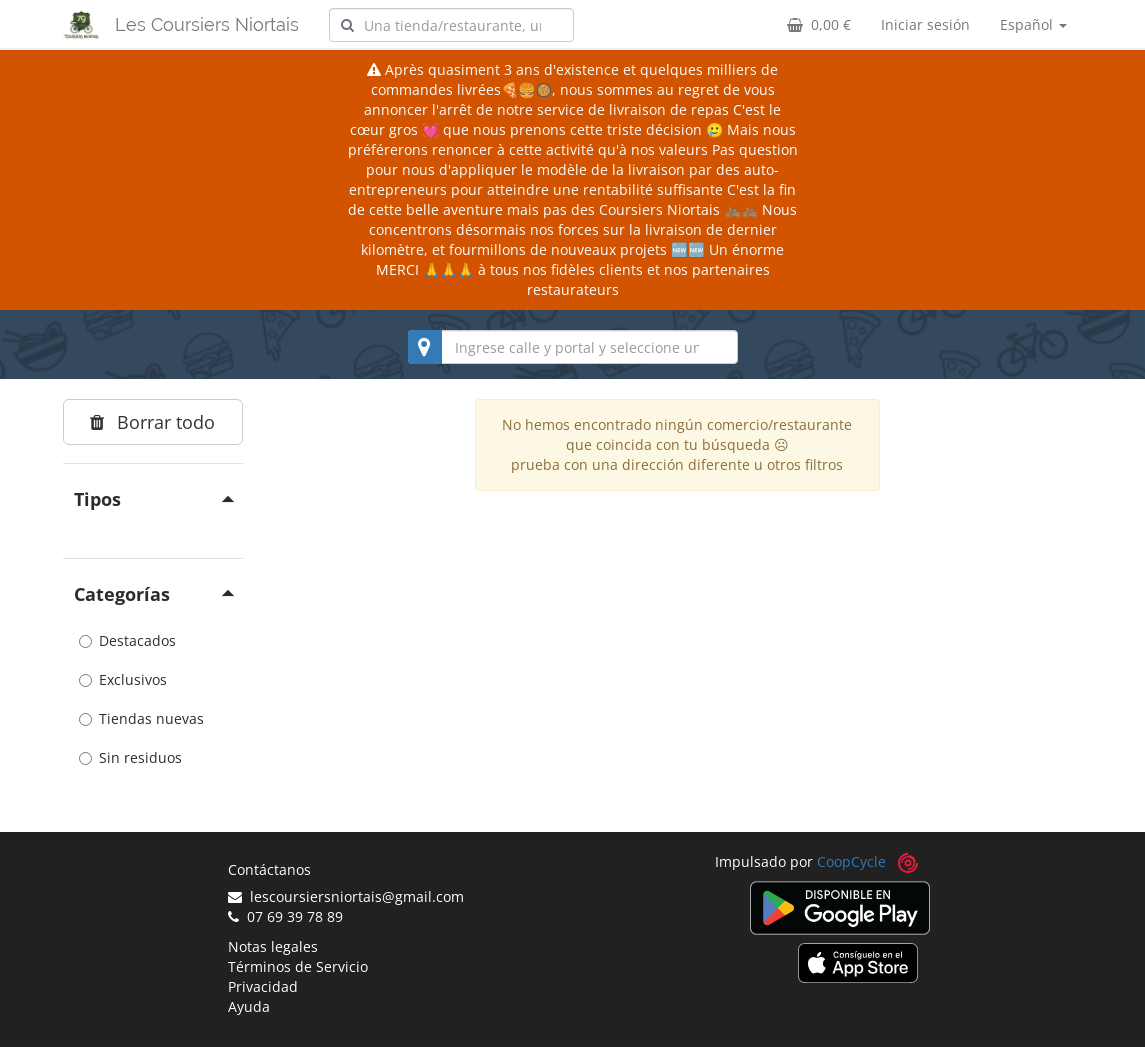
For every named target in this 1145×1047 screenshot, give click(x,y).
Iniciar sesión (925, 24)
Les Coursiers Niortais (207, 24)
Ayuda (249, 1006)
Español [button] (1033, 24)
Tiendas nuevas (141, 718)
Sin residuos (130, 757)
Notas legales (273, 946)
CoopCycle (851, 861)
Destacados (127, 640)
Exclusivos (123, 679)
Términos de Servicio (298, 966)
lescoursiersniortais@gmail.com (346, 896)
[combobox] (451, 25)
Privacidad (263, 986)
